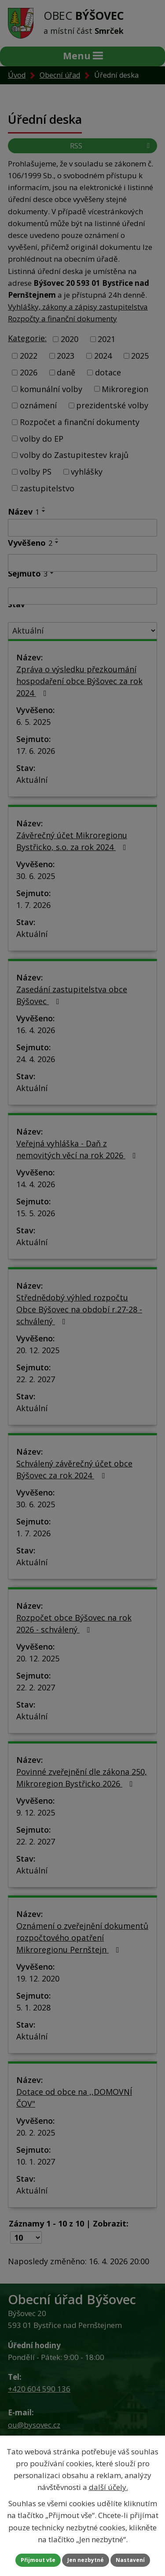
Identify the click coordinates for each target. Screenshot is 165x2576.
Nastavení (130, 2560)
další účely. (108, 2487)
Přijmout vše (38, 2560)
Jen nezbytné (85, 2560)
